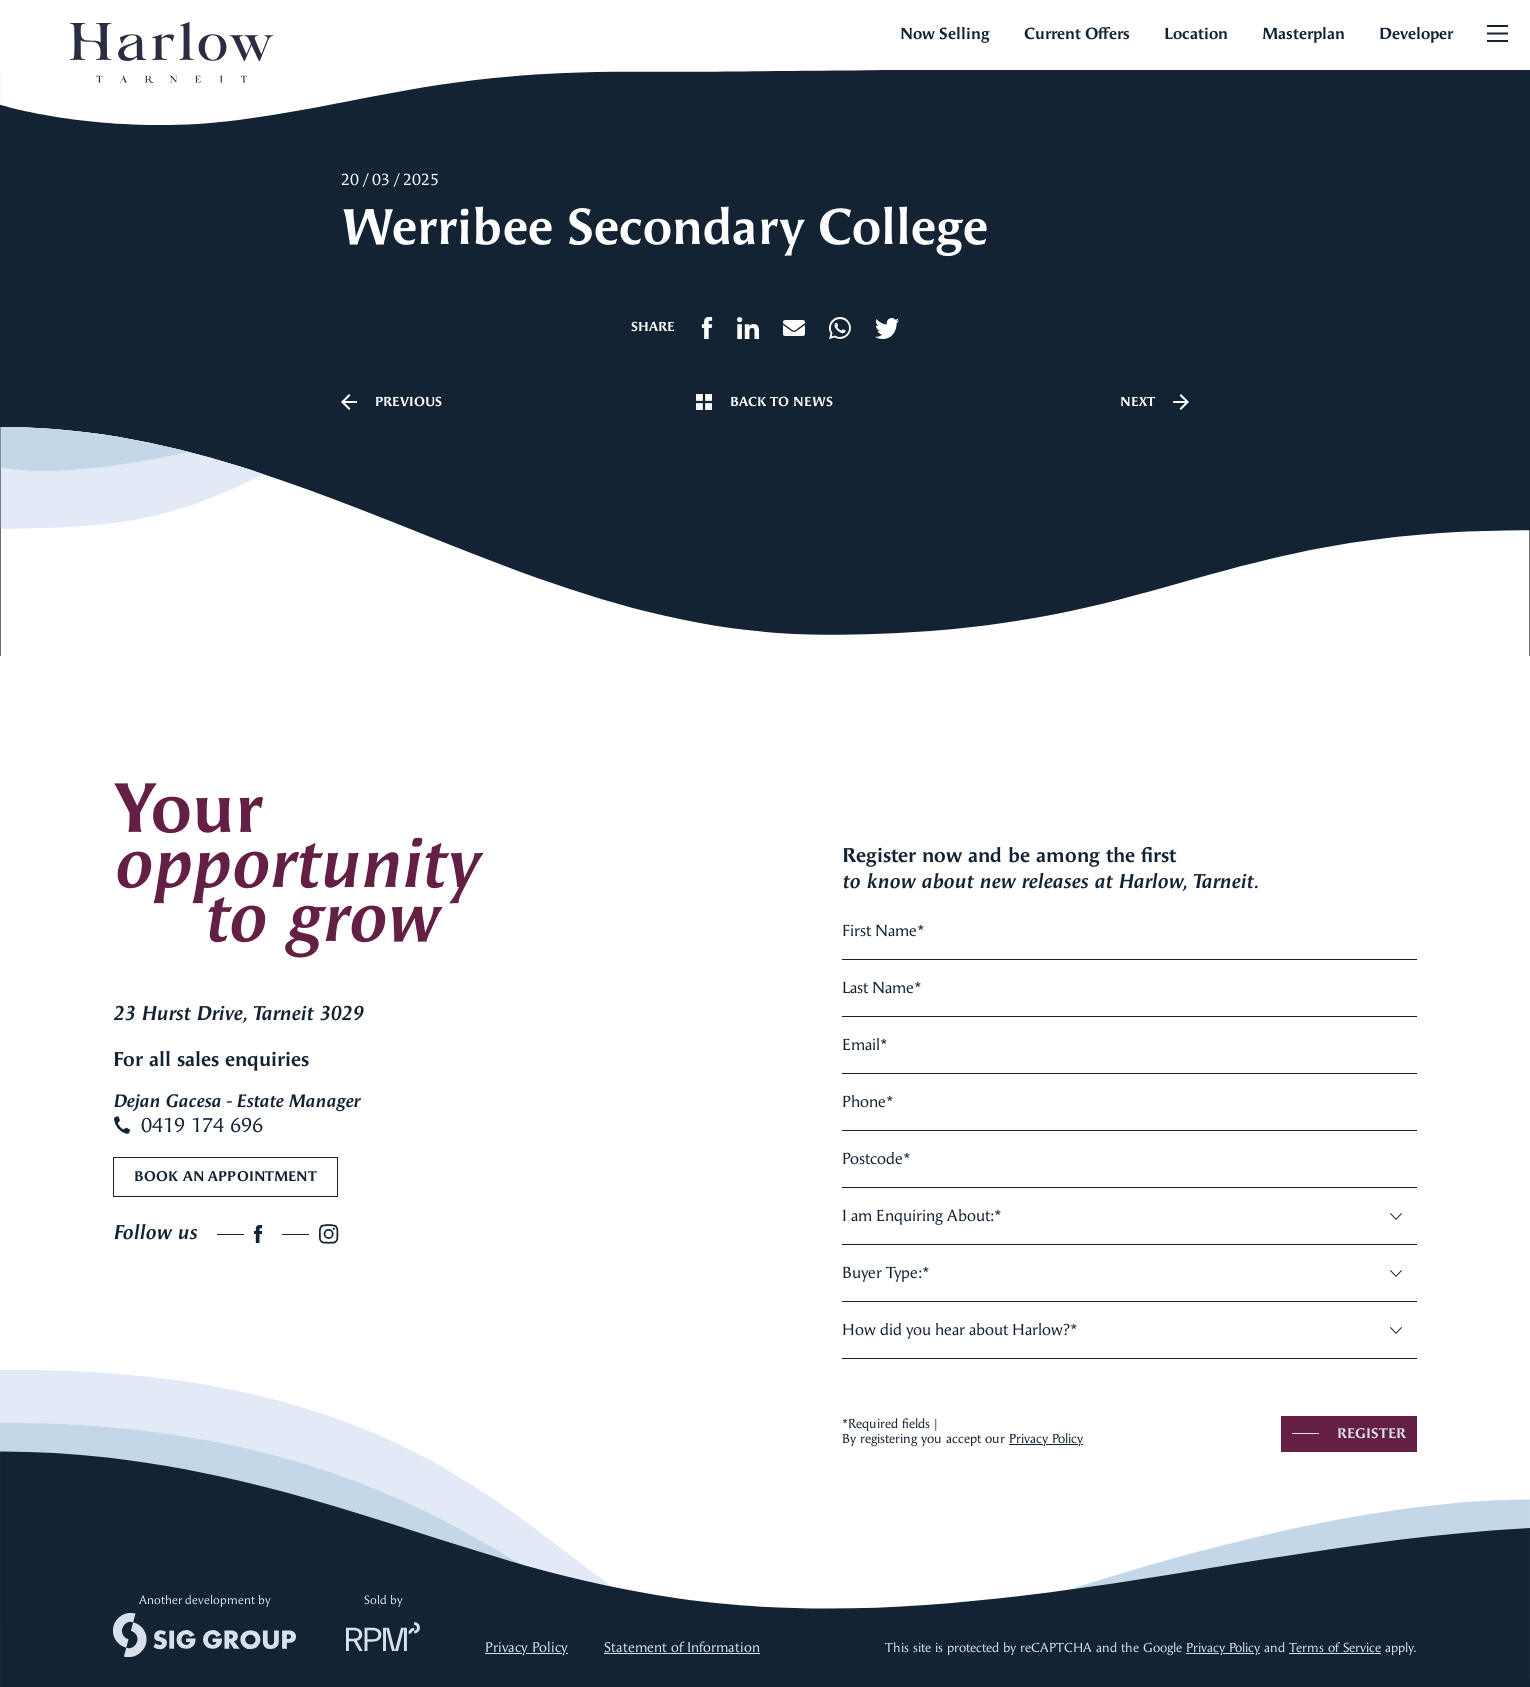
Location (1196, 33)
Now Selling (945, 33)
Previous (391, 402)
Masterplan (1303, 33)
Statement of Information (682, 1647)
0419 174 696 (188, 1125)
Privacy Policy (1046, 1438)
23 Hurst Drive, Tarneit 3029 (238, 1013)
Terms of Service (1335, 1647)
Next (1154, 402)
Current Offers (1077, 33)
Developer (1416, 33)
